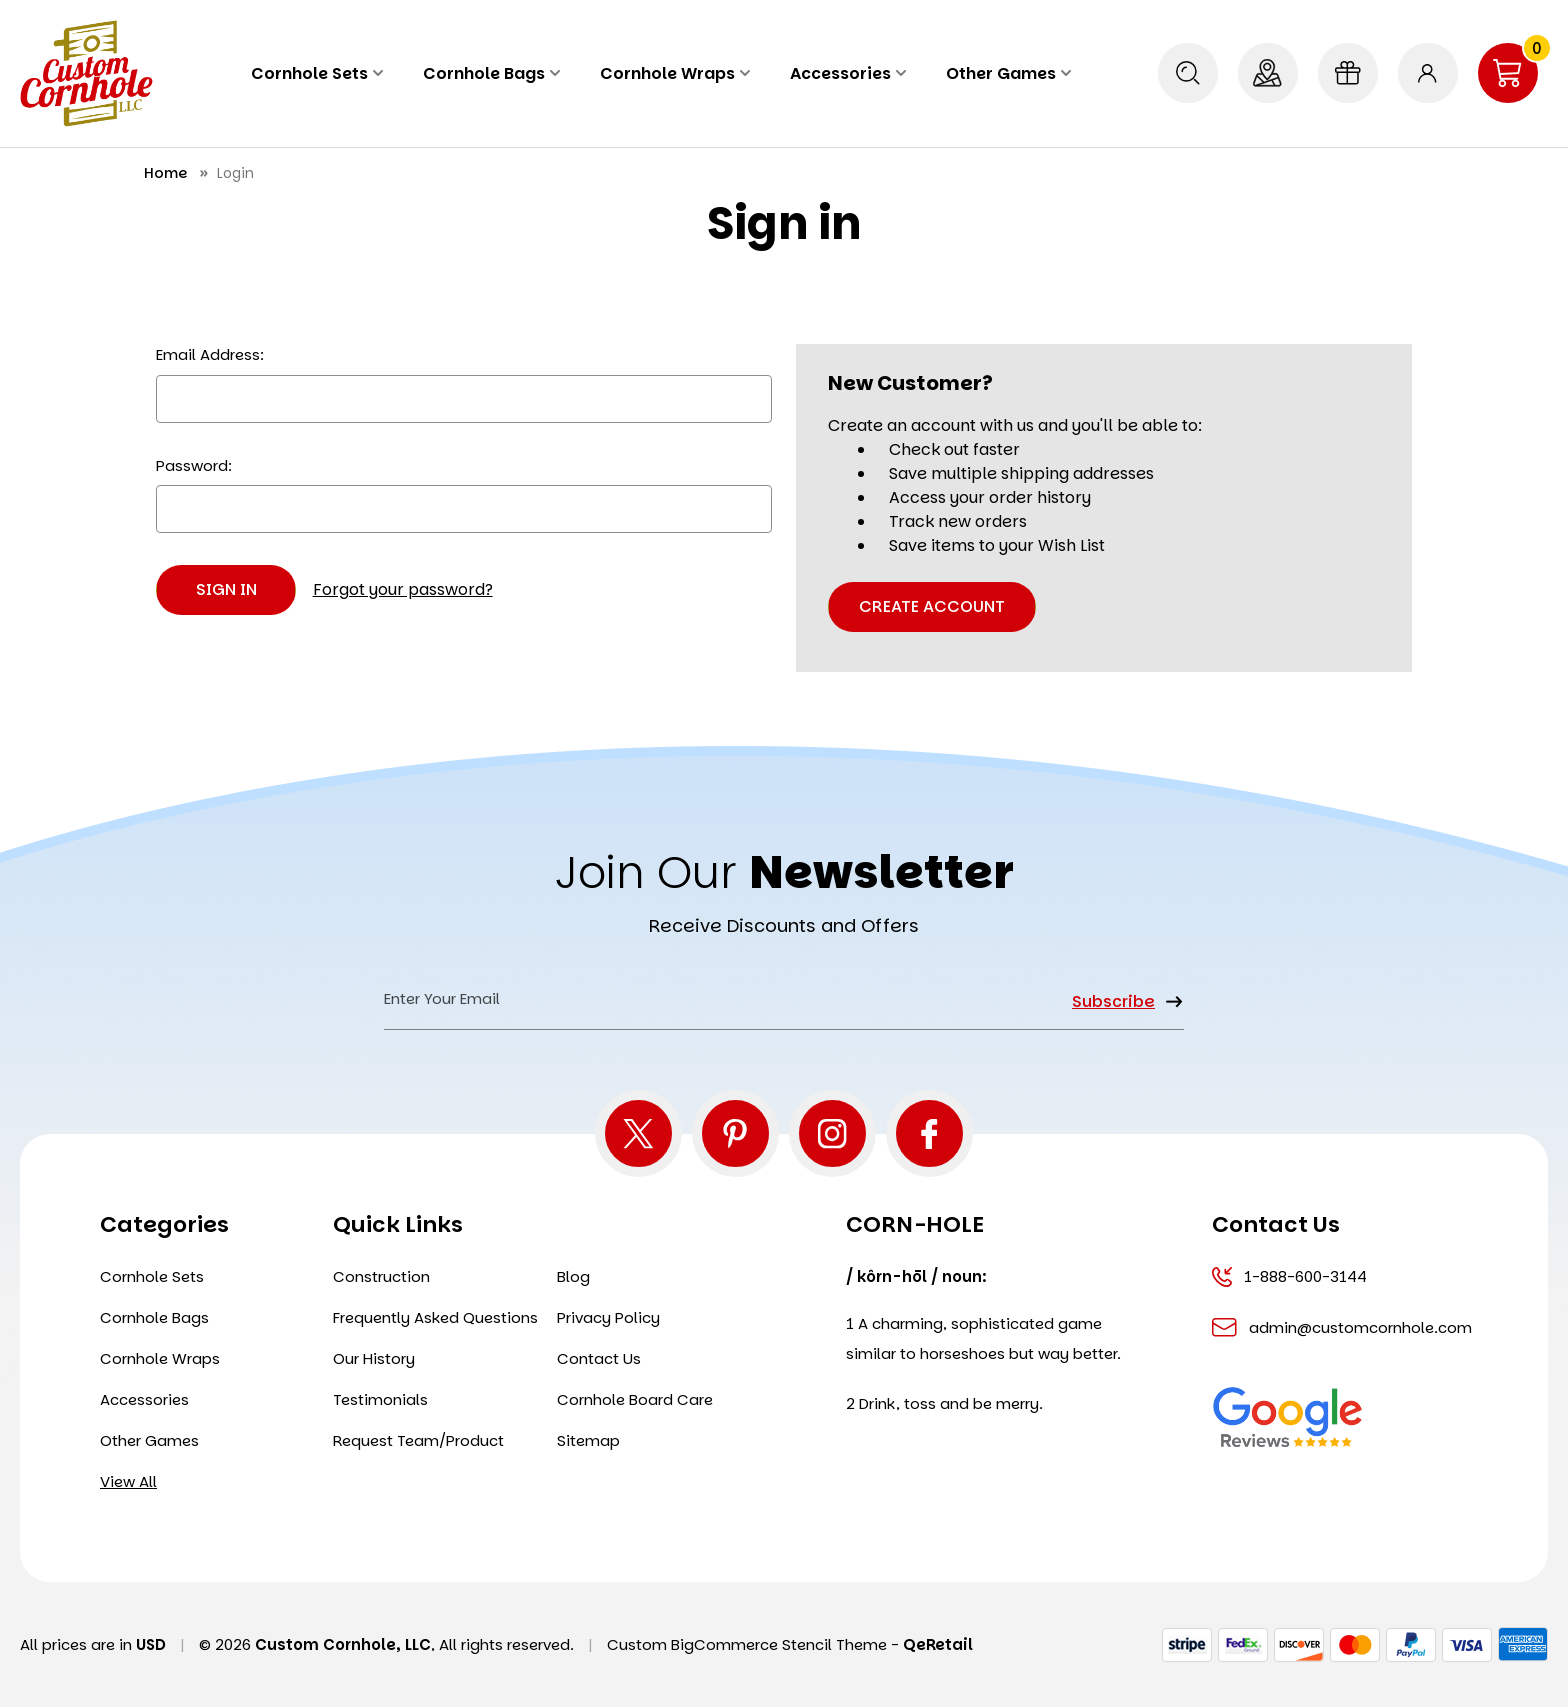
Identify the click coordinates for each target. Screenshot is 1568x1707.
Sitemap (588, 1440)
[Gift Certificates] (1348, 73)
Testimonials (380, 1399)
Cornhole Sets (317, 73)
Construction (381, 1276)
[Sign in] (1428, 73)
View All (128, 1481)
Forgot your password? (403, 589)
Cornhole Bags (491, 73)
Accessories (848, 73)
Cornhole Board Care (635, 1399)
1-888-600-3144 (1289, 1276)
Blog (573, 1276)
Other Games (1008, 73)
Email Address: (210, 354)
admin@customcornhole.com (1333, 1327)
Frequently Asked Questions (435, 1317)
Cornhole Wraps (675, 73)
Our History (374, 1358)
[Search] (1188, 73)
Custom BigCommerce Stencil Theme (747, 1644)
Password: (194, 465)
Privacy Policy (608, 1317)
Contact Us (599, 1358)
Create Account (932, 606)
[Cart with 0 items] (1508, 73)
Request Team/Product (418, 1440)
